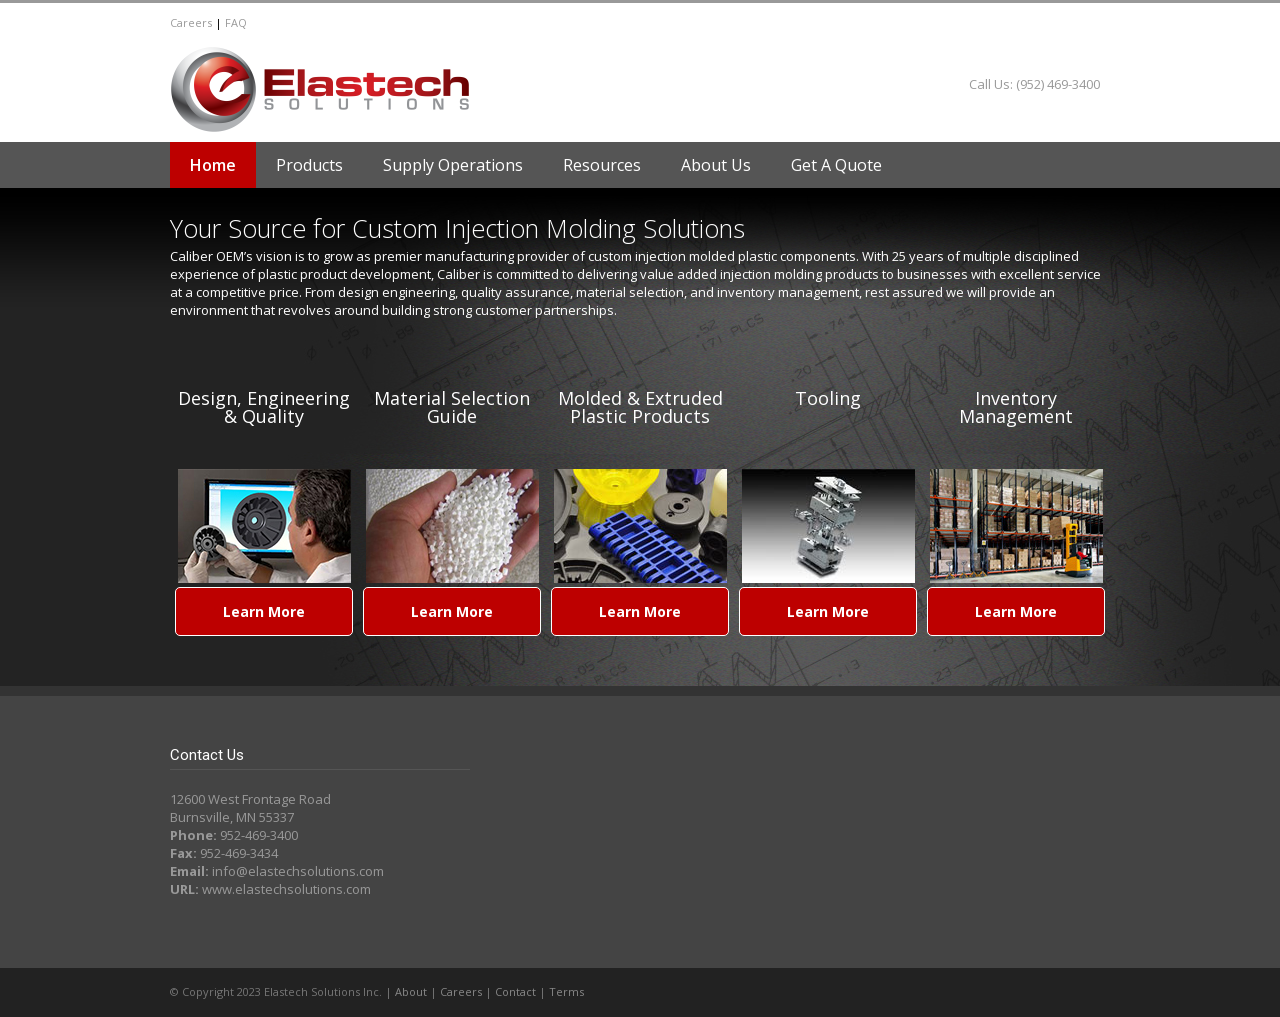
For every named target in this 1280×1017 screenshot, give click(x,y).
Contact (515, 991)
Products (309, 165)
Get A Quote (836, 165)
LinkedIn (1090, 23)
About (411, 991)
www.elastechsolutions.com (286, 889)
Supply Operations (453, 165)
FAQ (236, 22)
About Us (716, 165)
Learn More (264, 611)
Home (213, 165)
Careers (191, 22)
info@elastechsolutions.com (298, 871)
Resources (602, 165)
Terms (566, 991)
